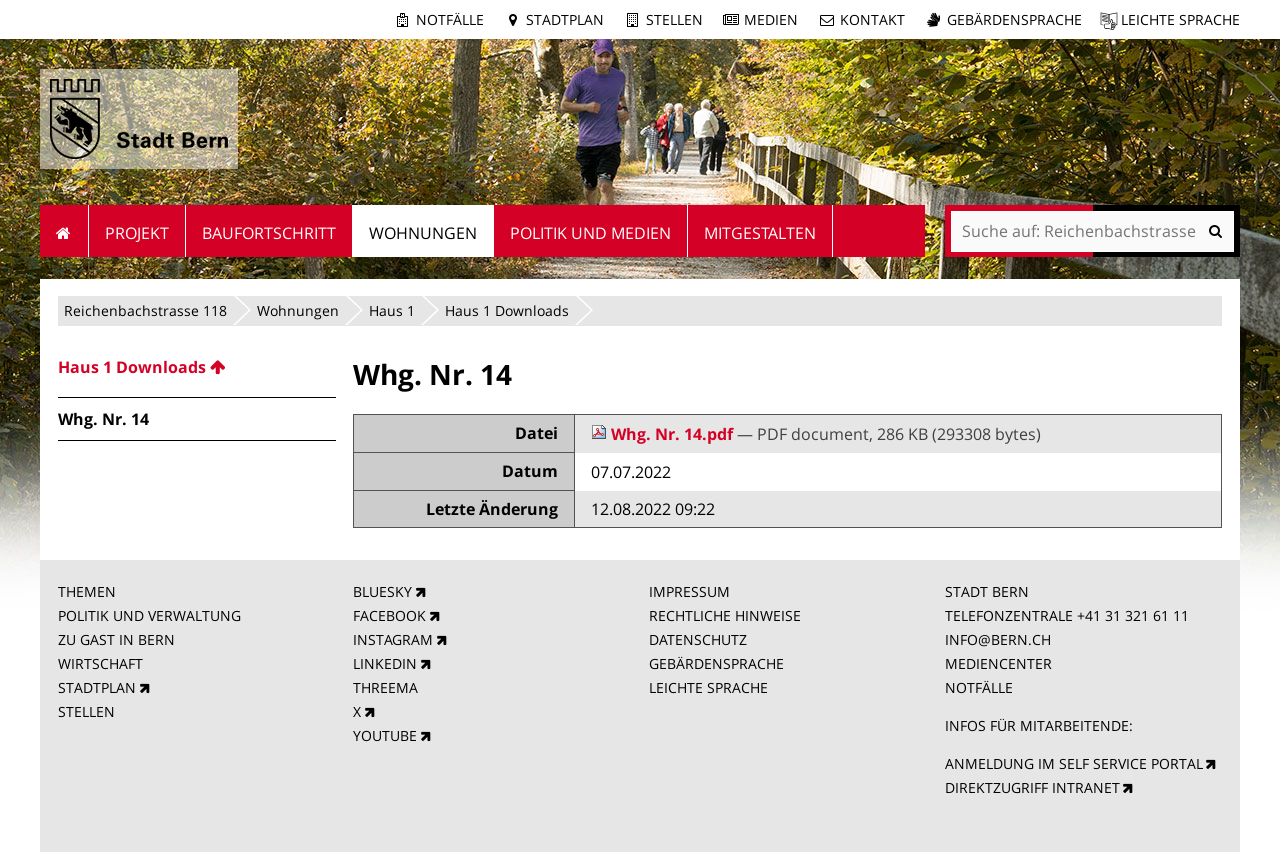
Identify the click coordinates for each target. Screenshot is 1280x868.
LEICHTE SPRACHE (708, 687)
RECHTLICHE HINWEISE (725, 615)
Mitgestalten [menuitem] (760, 233)
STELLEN (86, 711)
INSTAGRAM (393, 639)
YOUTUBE (385, 735)
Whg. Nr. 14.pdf (664, 434)
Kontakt (872, 19)
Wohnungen (298, 310)
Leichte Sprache (1180, 19)
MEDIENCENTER (998, 663)
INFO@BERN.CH (998, 639)
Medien (771, 19)
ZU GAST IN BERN (116, 639)
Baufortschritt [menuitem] (269, 233)
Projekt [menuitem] (137, 233)
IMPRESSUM (689, 591)
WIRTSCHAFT (100, 663)
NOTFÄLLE (979, 687)
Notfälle (450, 19)
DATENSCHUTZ (698, 639)
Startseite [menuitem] (64, 231)
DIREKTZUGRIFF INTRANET (1032, 787)
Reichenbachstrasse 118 (145, 310)
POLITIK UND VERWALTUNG (149, 615)
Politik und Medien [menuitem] (590, 233)
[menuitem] (197, 367)
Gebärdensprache (1014, 19)
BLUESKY (382, 591)
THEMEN (87, 591)
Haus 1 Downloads (507, 310)
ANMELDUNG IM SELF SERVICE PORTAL (1074, 763)
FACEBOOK (389, 615)
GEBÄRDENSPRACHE (716, 663)
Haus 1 (392, 310)
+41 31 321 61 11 (1133, 615)
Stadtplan (565, 19)
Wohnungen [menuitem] (423, 233)
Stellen (674, 19)
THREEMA (385, 687)
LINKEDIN (385, 663)
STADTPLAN (97, 687)
